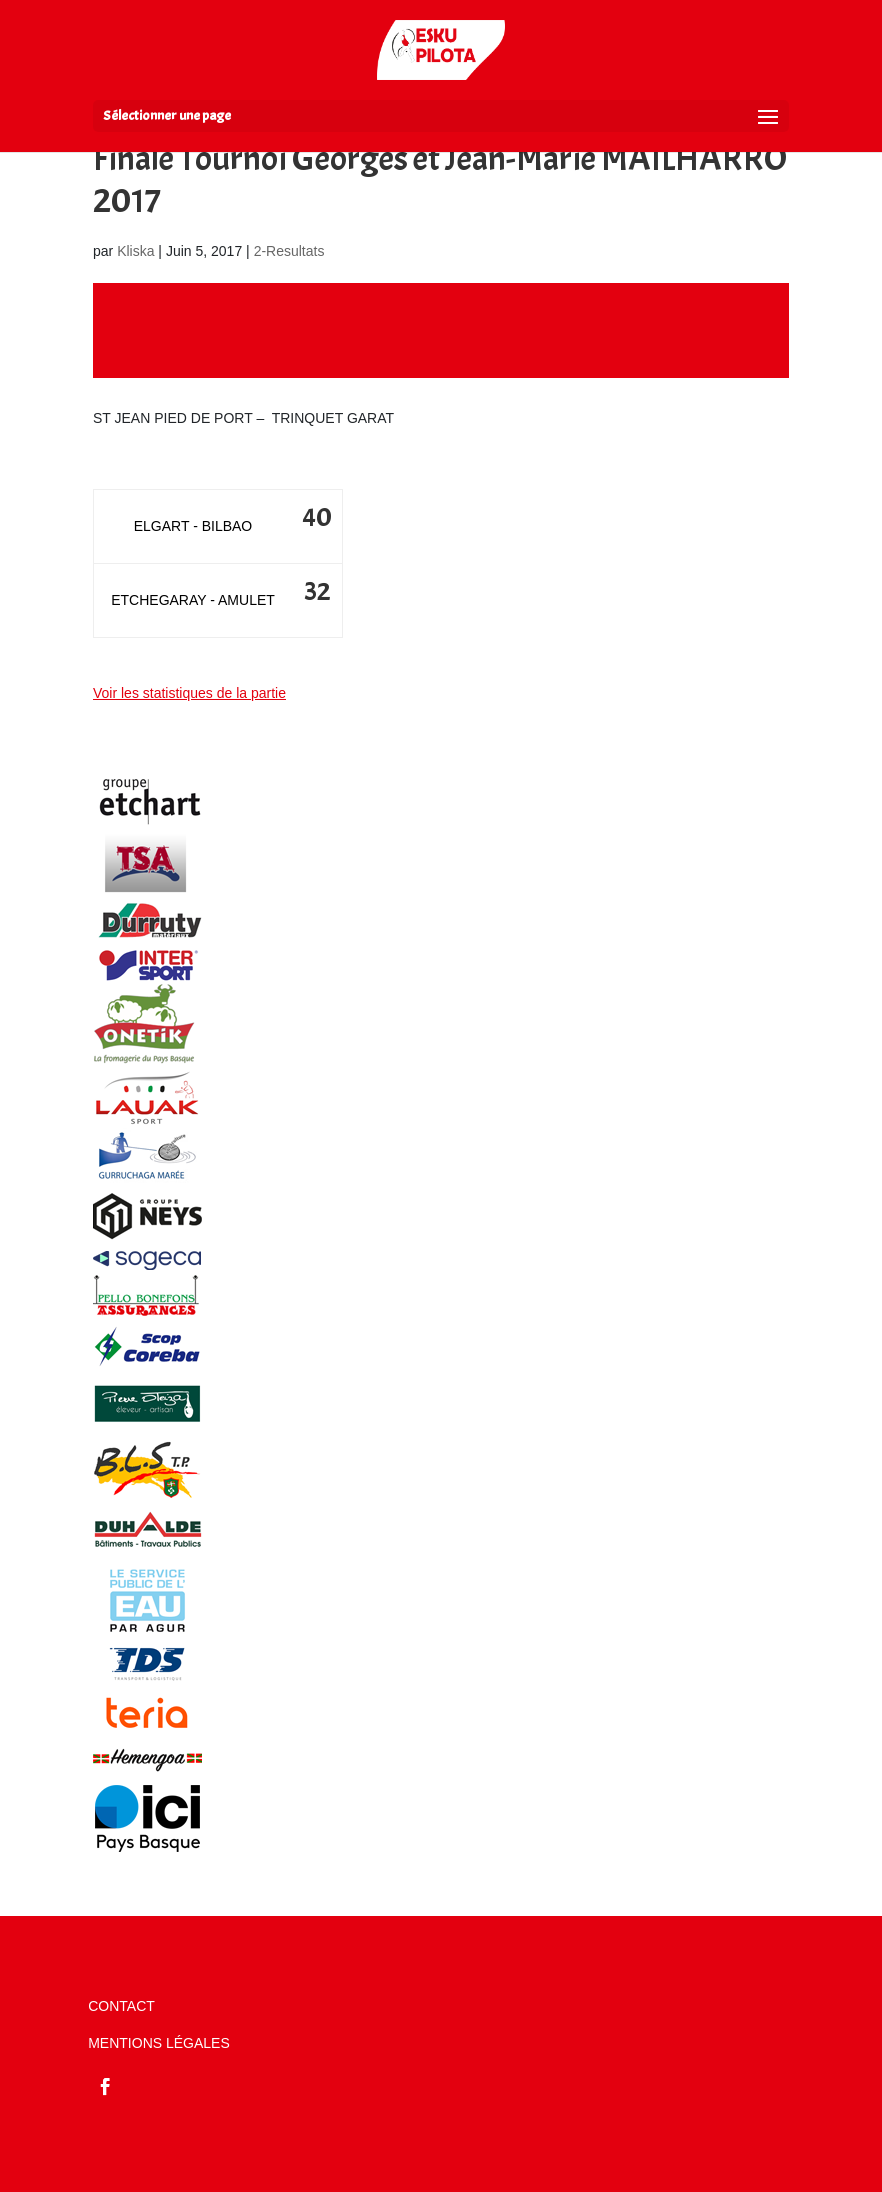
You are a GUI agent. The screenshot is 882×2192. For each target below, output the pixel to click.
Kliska (135, 251)
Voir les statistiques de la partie (189, 693)
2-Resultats (289, 251)
